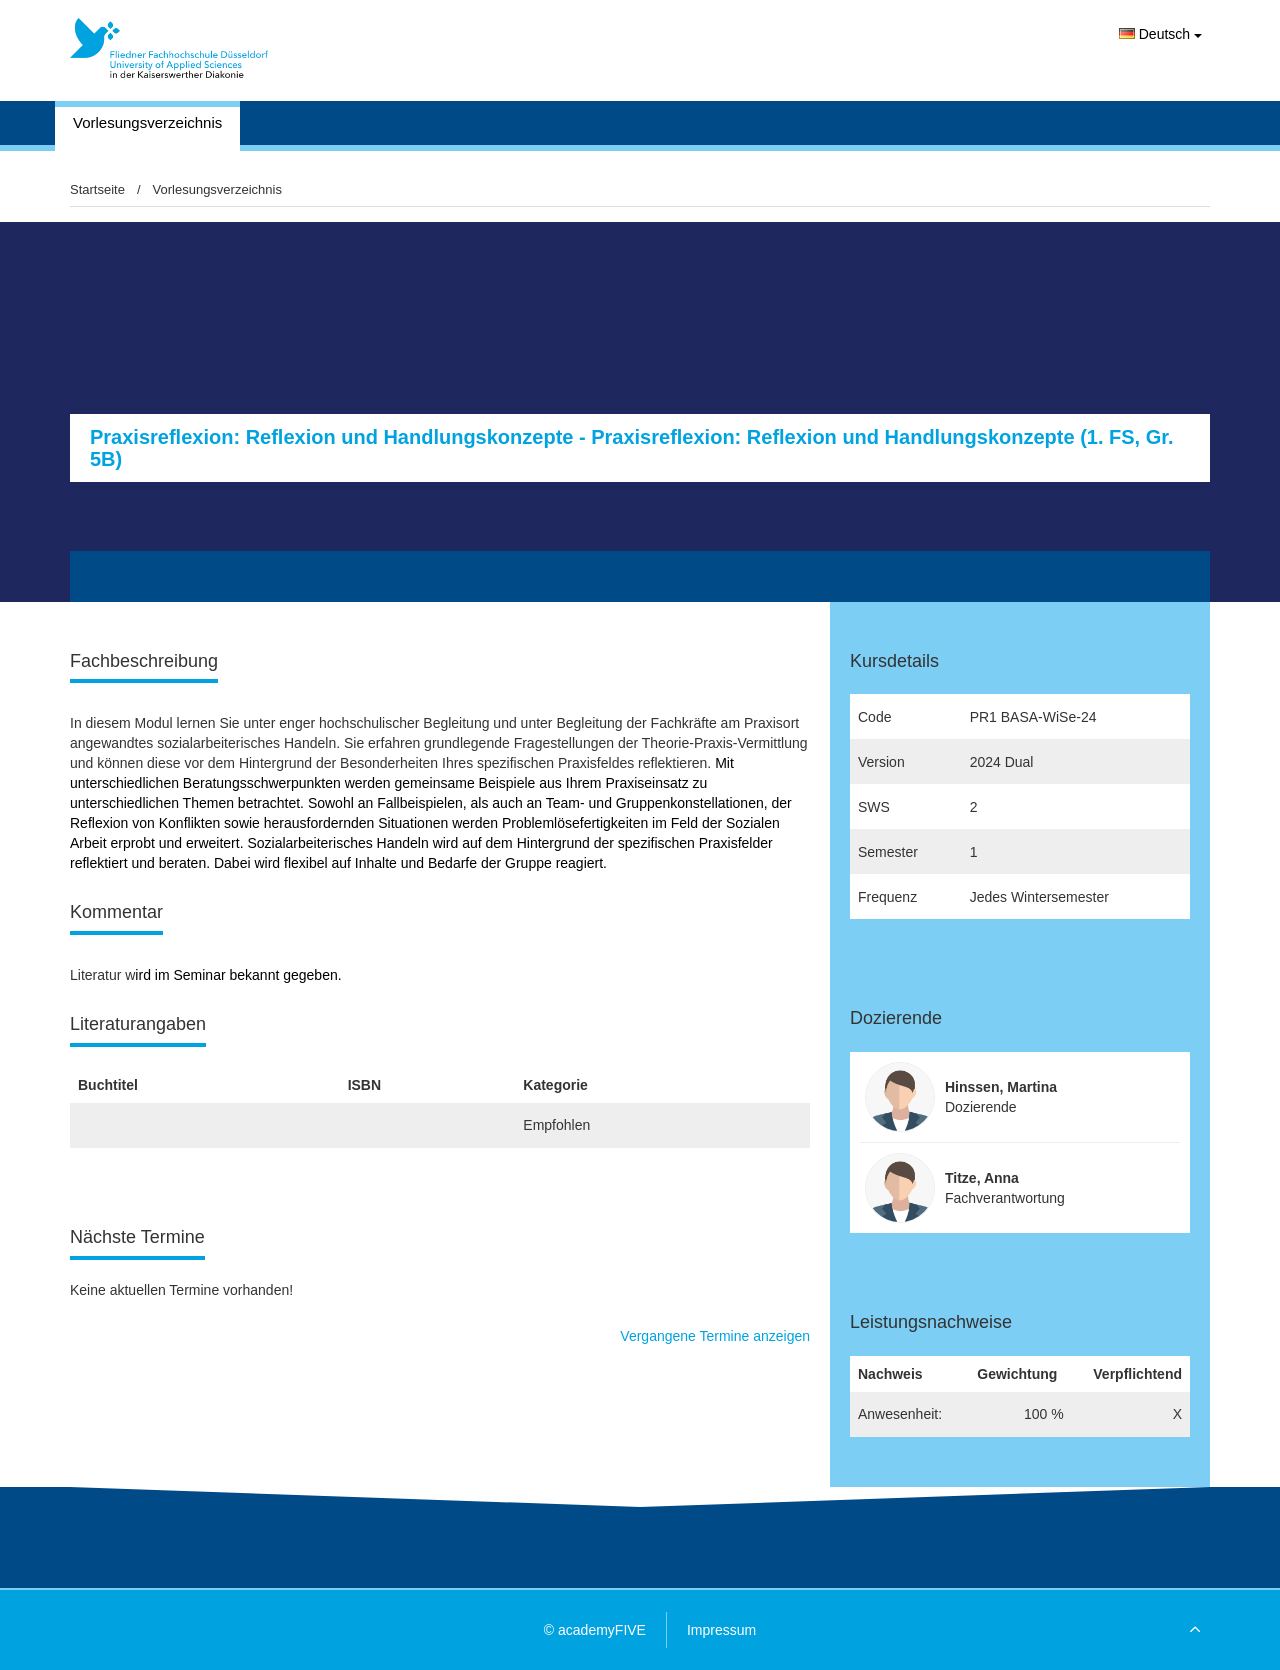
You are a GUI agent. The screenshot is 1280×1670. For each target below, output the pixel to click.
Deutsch (1160, 34)
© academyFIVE (595, 1630)
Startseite (97, 189)
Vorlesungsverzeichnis (147, 122)
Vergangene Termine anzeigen (715, 1336)
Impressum (721, 1630)
